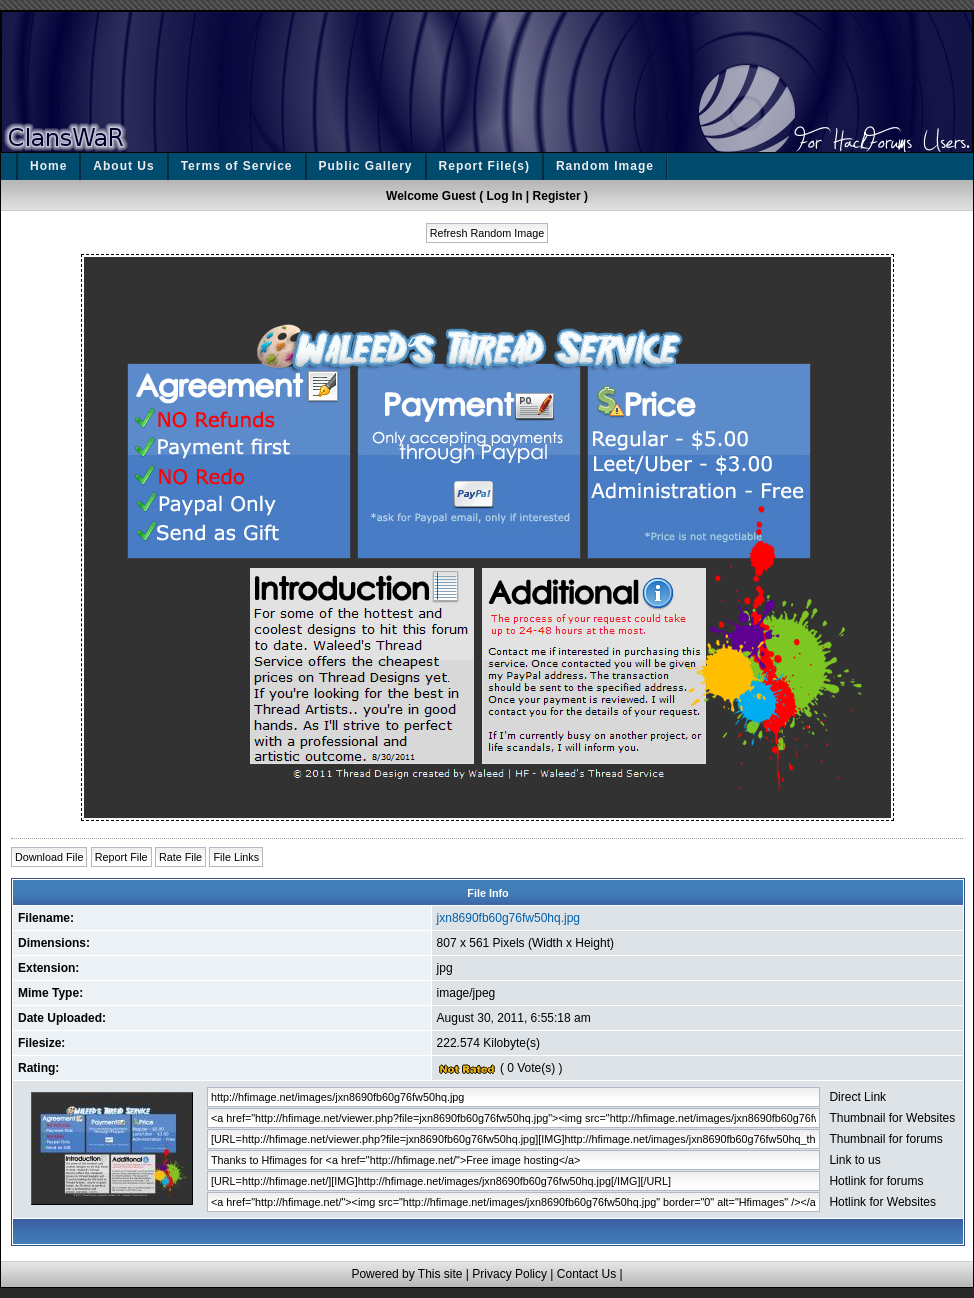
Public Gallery (366, 166)
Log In (505, 196)
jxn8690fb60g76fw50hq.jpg (508, 918)
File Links (236, 857)
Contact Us (586, 1274)
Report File (121, 857)
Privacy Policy (509, 1274)
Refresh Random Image (487, 233)
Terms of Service (237, 166)
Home (48, 166)
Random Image (605, 166)
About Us (123, 166)
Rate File (180, 857)
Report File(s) (484, 166)
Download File (49, 857)
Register (557, 196)
